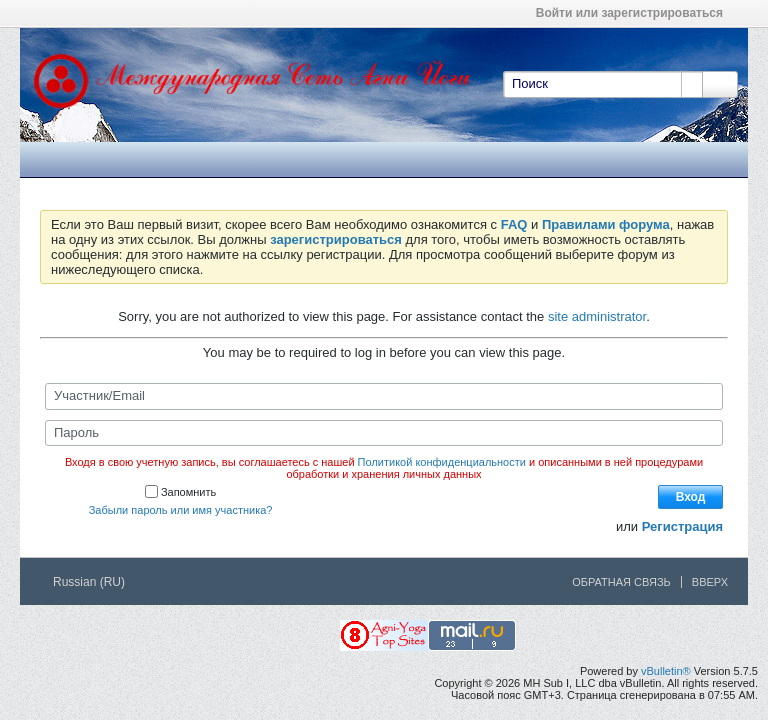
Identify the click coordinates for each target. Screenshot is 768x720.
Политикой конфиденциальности (442, 462)
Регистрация (682, 526)
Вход (691, 497)
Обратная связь (621, 582)
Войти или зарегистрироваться (636, 13)
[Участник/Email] (384, 396)
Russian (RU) (95, 582)
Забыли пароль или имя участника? (181, 510)
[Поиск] (602, 84)
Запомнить (180, 492)
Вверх (710, 582)
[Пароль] (384, 433)
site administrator (597, 316)
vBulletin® (666, 671)
